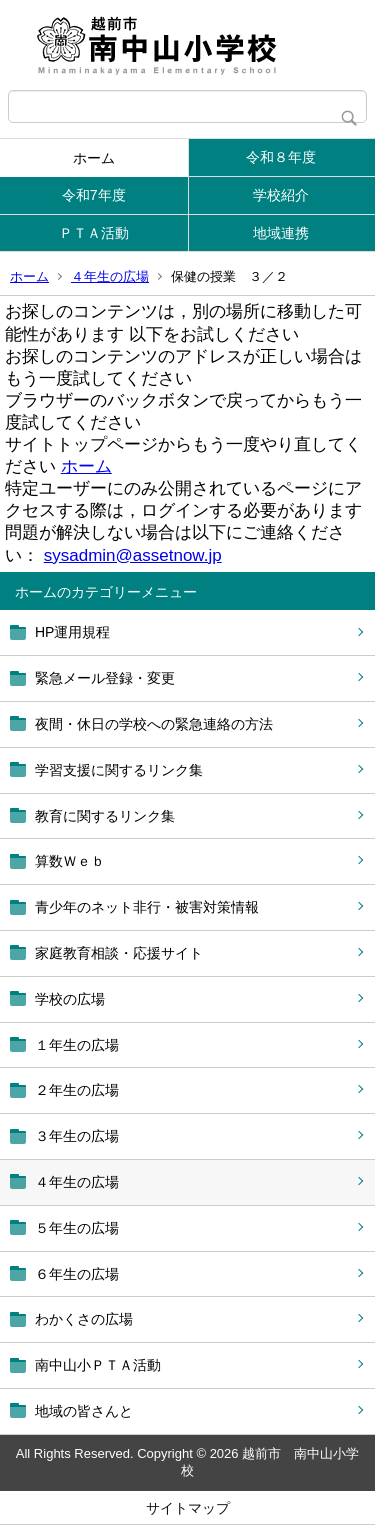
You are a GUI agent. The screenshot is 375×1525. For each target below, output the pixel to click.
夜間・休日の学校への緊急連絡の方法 (154, 724)
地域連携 (281, 233)
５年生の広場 (77, 1228)
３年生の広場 (77, 1136)
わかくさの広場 (84, 1319)
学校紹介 (281, 195)
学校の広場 (70, 999)
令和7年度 (94, 195)
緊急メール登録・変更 (105, 678)
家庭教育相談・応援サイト (119, 953)
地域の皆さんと (84, 1411)
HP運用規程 (72, 632)
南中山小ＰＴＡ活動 (98, 1365)
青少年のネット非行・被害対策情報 (147, 907)
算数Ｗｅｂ (70, 861)
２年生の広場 (77, 1090)
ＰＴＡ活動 (94, 233)
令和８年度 (281, 157)
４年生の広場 (110, 276)
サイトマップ (188, 1508)
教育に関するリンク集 (105, 816)
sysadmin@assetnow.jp (133, 555)
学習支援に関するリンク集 (119, 770)
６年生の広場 (77, 1274)
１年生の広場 (77, 1045)
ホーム (94, 158)
